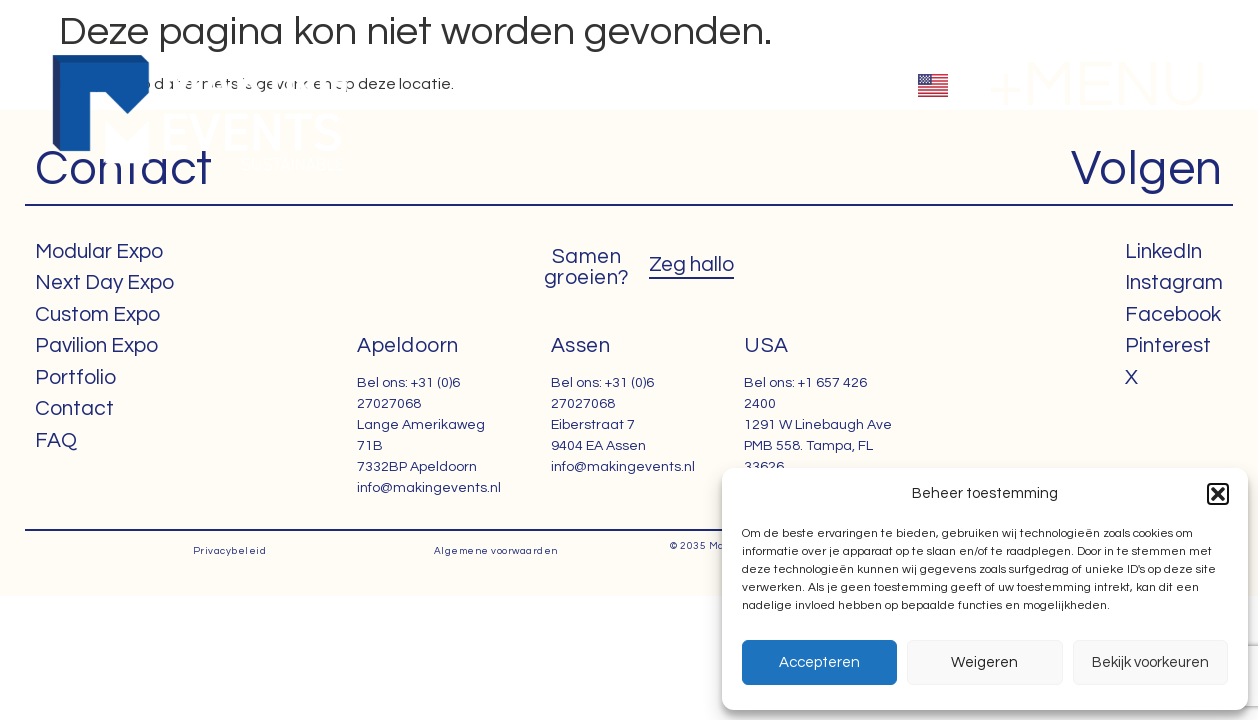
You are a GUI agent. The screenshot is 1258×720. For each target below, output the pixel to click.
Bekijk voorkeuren (1150, 662)
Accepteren (819, 662)
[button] (1218, 494)
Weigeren (984, 662)
